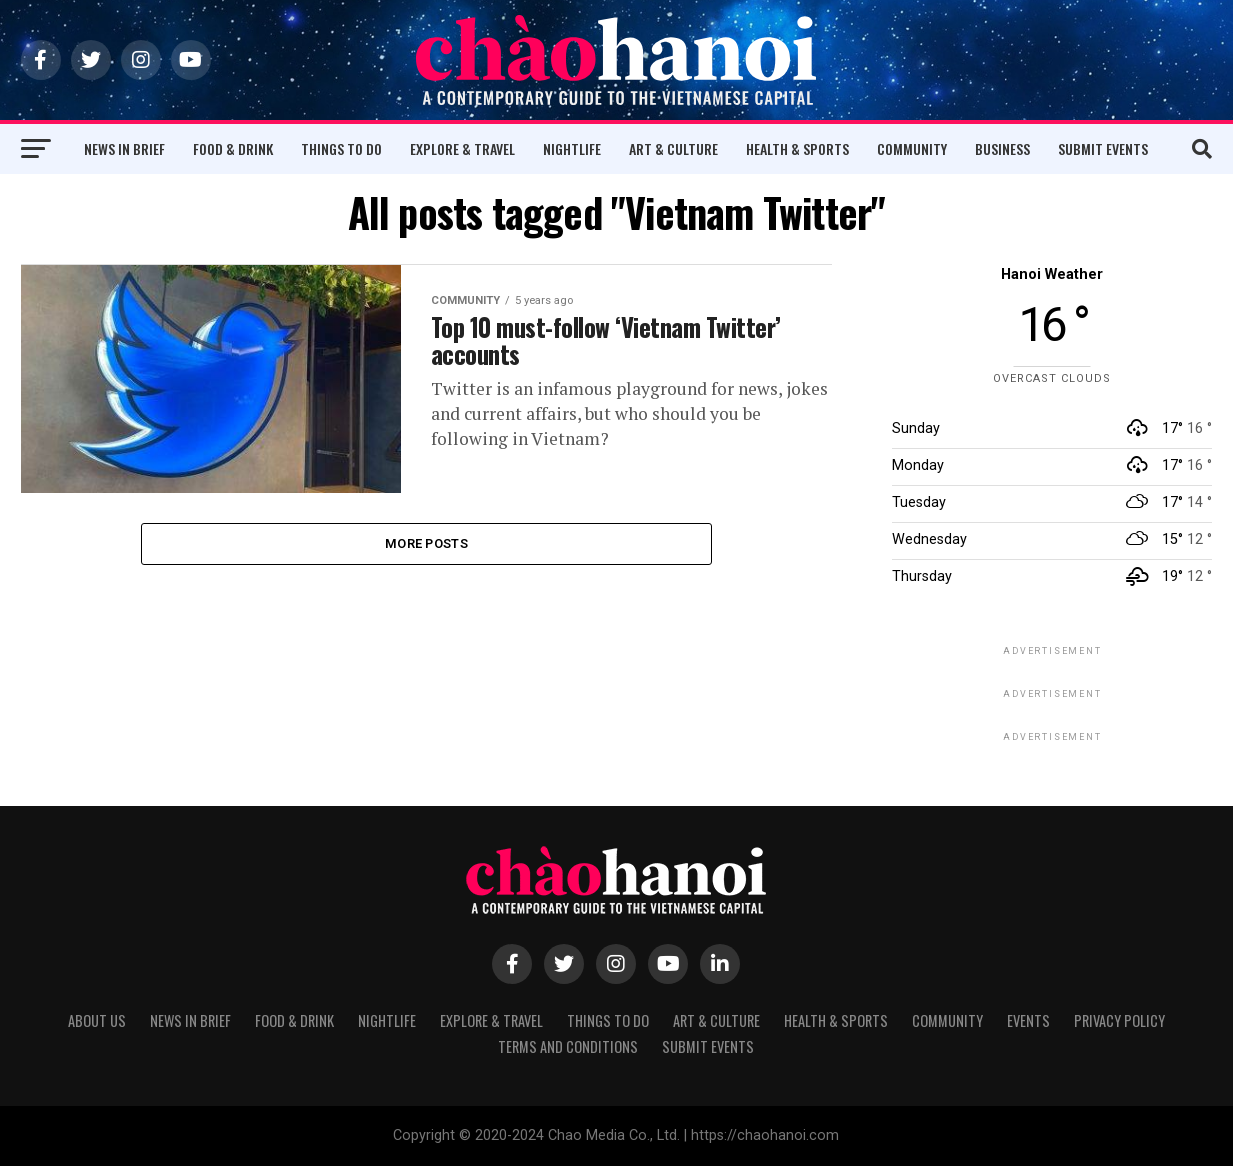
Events (1028, 1020)
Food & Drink (233, 148)
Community (912, 148)
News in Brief (124, 148)
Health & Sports (797, 148)
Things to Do (341, 148)
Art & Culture (673, 148)
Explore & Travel (462, 148)
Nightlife (572, 148)
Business (1002, 148)
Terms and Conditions (568, 1046)
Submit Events (1103, 148)
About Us (97, 1020)
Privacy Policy (1119, 1020)
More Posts (426, 544)
